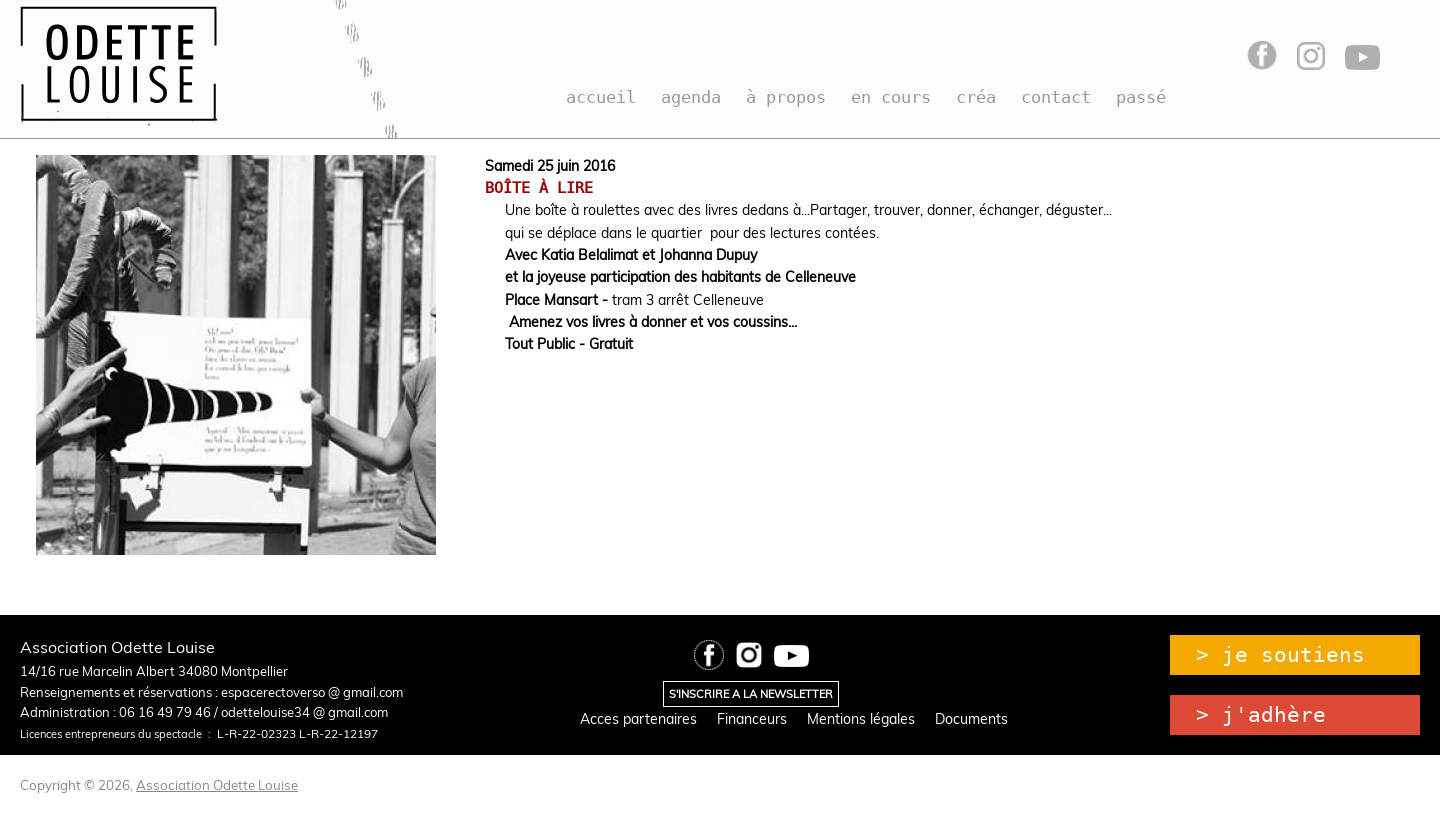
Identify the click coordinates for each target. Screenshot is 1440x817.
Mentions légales (861, 719)
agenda (691, 97)
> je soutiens (1280, 655)
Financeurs (752, 719)
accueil (601, 97)
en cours (891, 97)
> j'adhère (1261, 715)
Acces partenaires (638, 719)
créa (976, 97)
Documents (971, 719)
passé (1141, 97)
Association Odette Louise (217, 785)
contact (1056, 97)
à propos (786, 97)
